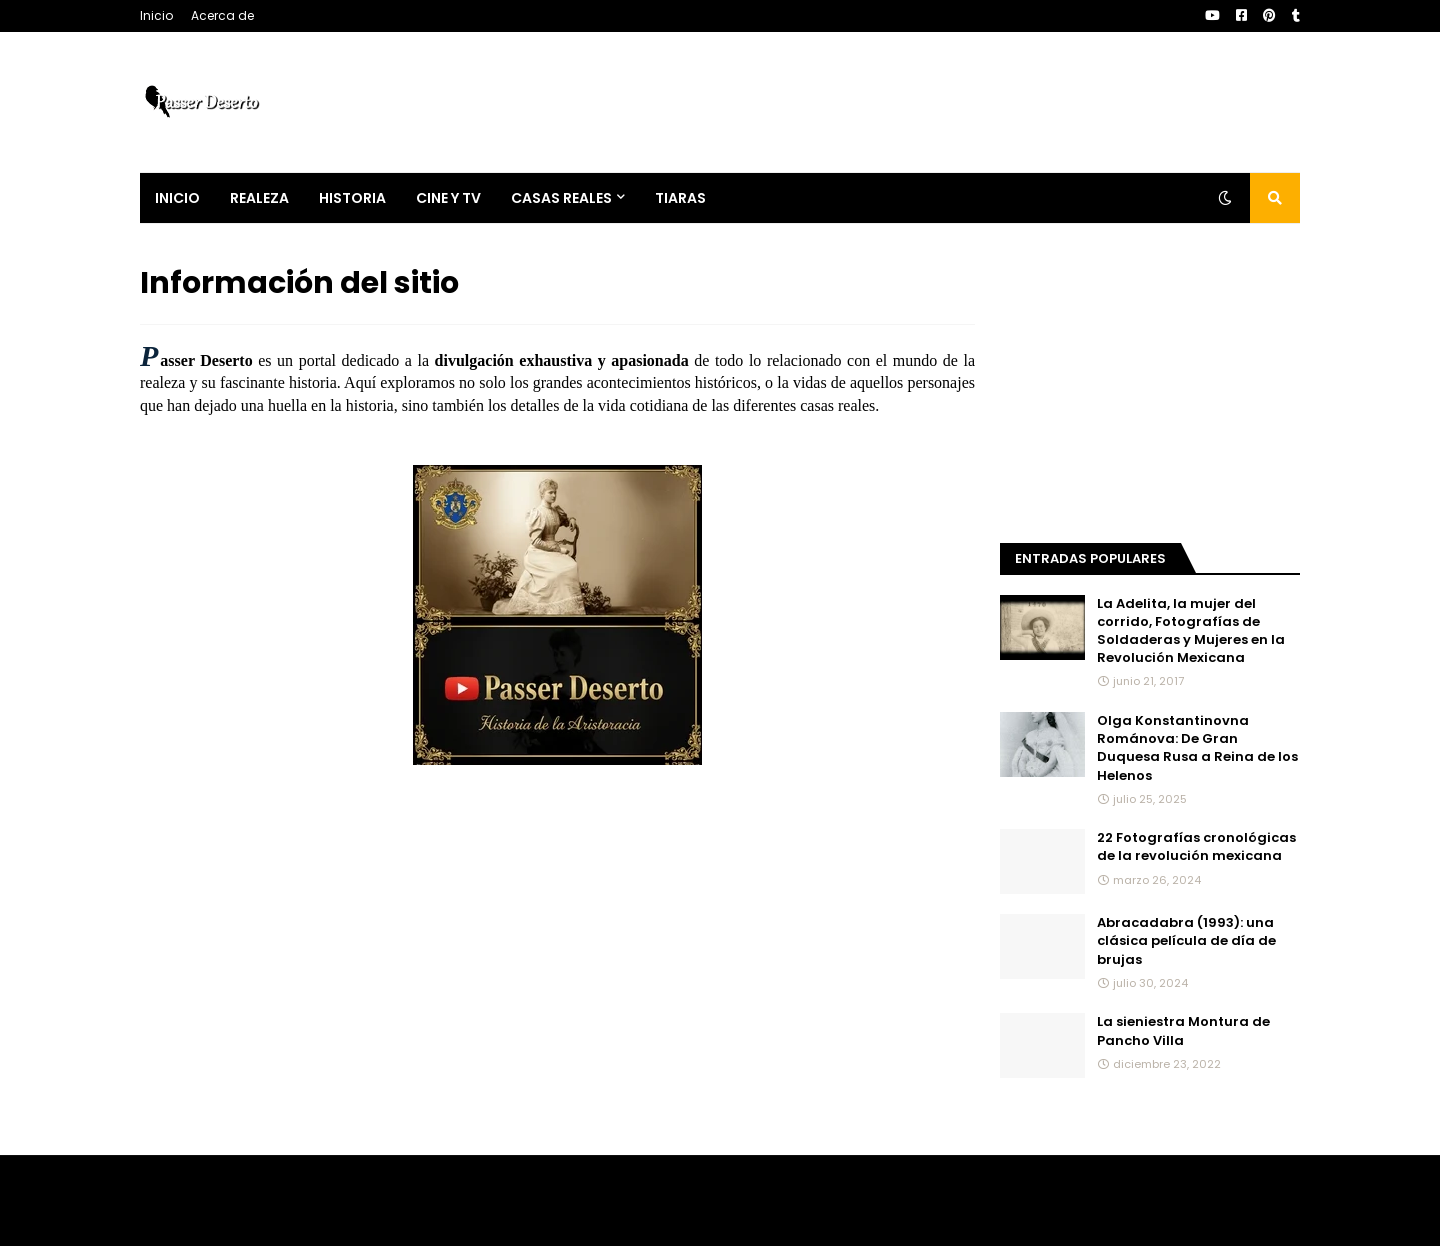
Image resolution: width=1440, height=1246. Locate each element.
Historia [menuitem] (352, 198)
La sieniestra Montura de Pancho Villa (1183, 1031)
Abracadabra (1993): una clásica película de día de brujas (1186, 941)
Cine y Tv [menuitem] (448, 198)
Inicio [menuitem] (177, 198)
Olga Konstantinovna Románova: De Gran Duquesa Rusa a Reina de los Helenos (1197, 748)
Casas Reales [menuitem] (561, 198)
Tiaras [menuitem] (680, 198)
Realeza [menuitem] (259, 198)
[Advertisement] (1150, 387)
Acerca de (222, 15)
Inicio (156, 15)
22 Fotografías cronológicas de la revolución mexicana (1196, 847)
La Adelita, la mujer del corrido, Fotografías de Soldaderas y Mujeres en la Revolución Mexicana (1191, 631)
